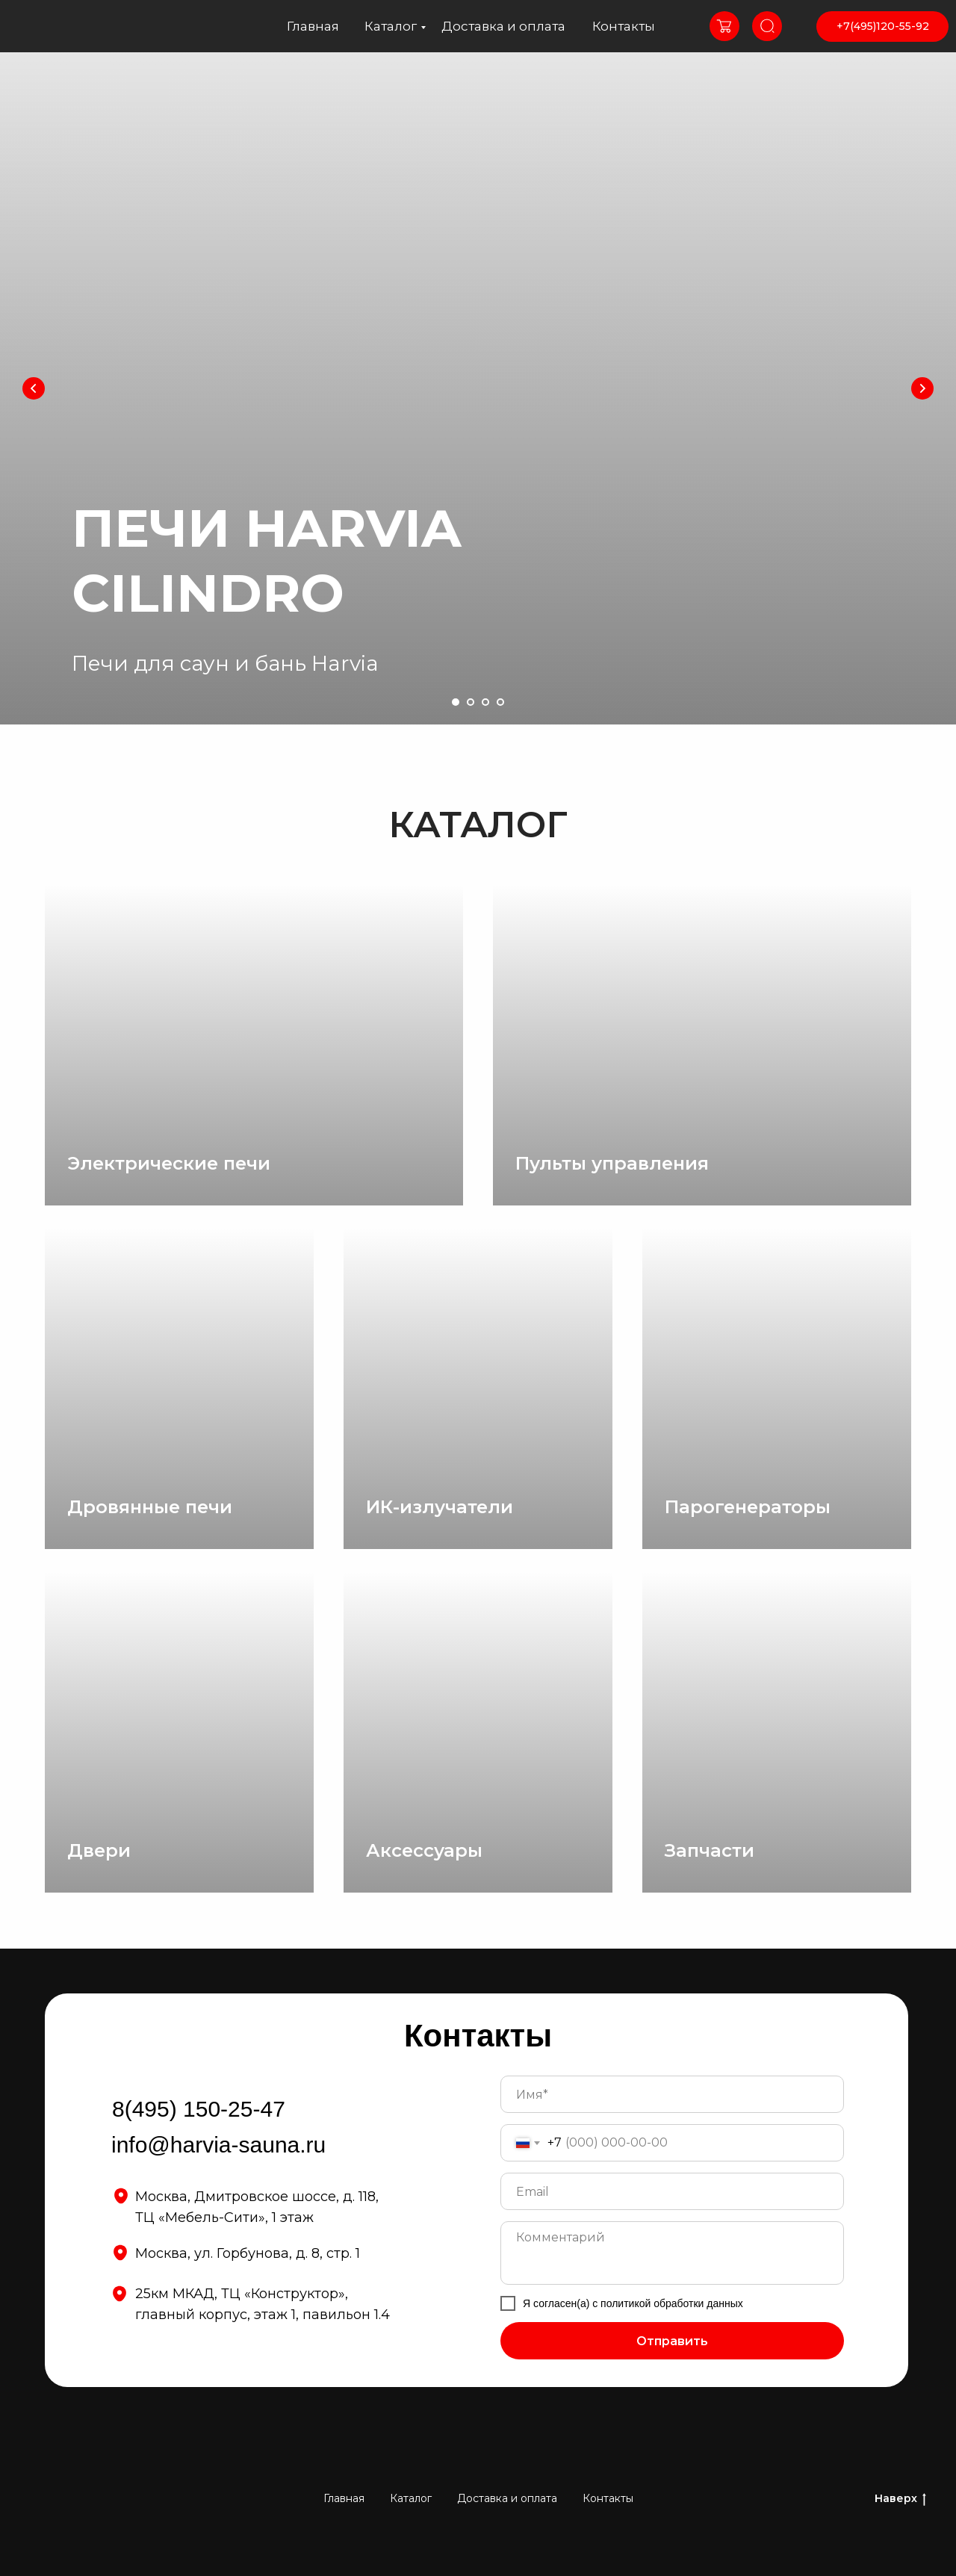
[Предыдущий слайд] (33, 388)
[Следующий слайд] (922, 388)
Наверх (900, 2499)
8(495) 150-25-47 (198, 2109)
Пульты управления (612, 1163)
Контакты (623, 26)
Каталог (390, 26)
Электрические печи (168, 1163)
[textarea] (672, 2253)
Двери (99, 1850)
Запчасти (709, 1850)
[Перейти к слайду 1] (455, 702)
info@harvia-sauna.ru (218, 2144)
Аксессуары (424, 1850)
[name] (672, 2094)
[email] (672, 2191)
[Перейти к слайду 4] (500, 702)
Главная (313, 26)
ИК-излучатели (439, 1507)
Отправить (672, 2341)
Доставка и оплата (503, 26)
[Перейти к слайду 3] (485, 702)
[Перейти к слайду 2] (470, 702)
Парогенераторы (748, 1507)
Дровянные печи (149, 1507)
